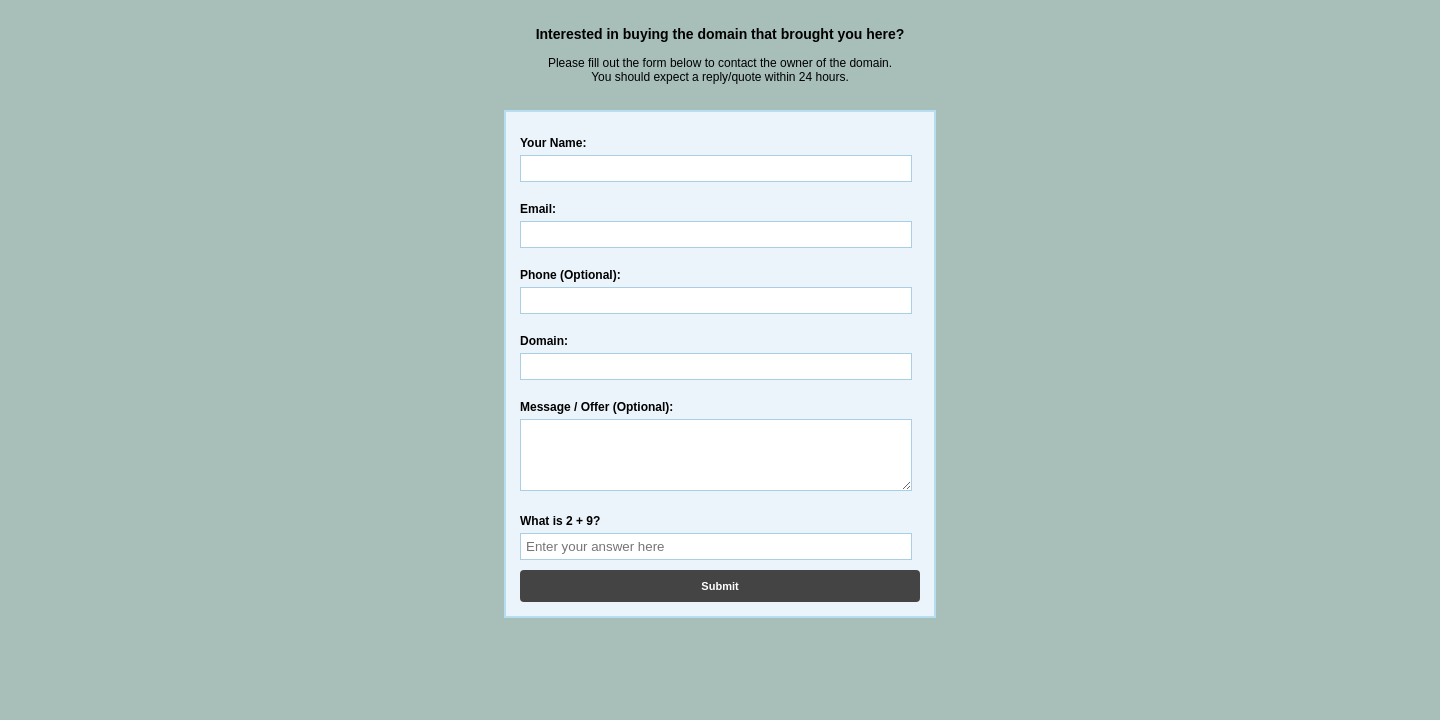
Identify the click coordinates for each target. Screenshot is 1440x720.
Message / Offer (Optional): (596, 407)
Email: (538, 209)
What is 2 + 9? (560, 533)
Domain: (544, 341)
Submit (719, 598)
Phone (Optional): (570, 275)
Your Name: (553, 143)
